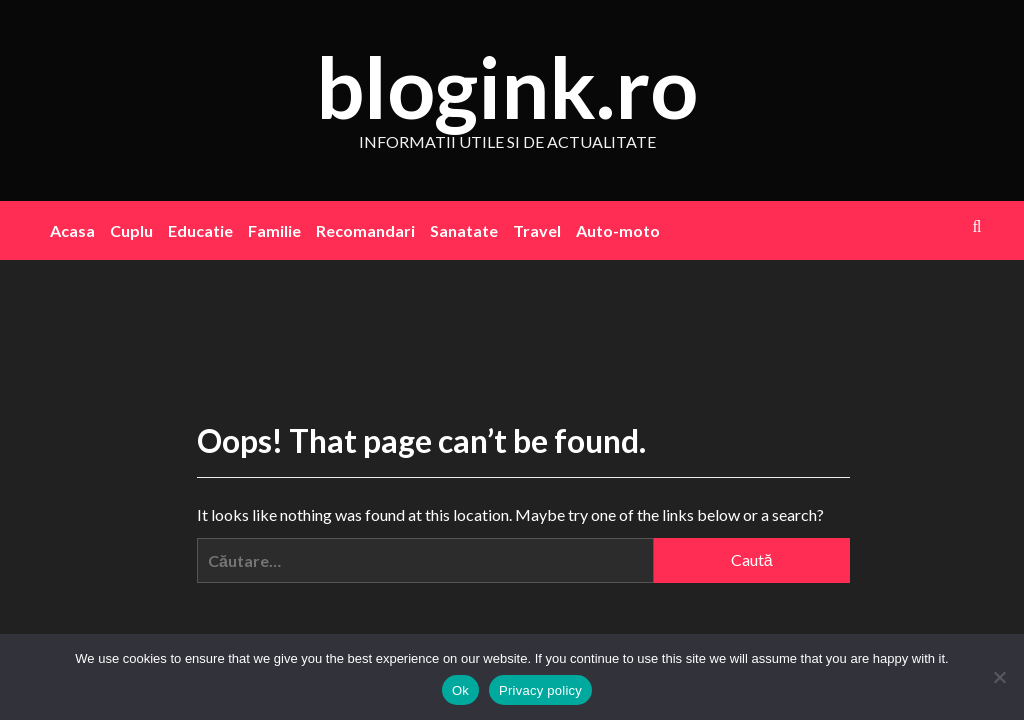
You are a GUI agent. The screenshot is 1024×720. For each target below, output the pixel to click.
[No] (999, 677)
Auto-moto (618, 230)
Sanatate (464, 230)
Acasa (72, 230)
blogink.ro (507, 86)
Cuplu (131, 230)
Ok (460, 690)
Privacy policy (540, 690)
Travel (537, 230)
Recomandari (365, 230)
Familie (274, 230)
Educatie (200, 230)
